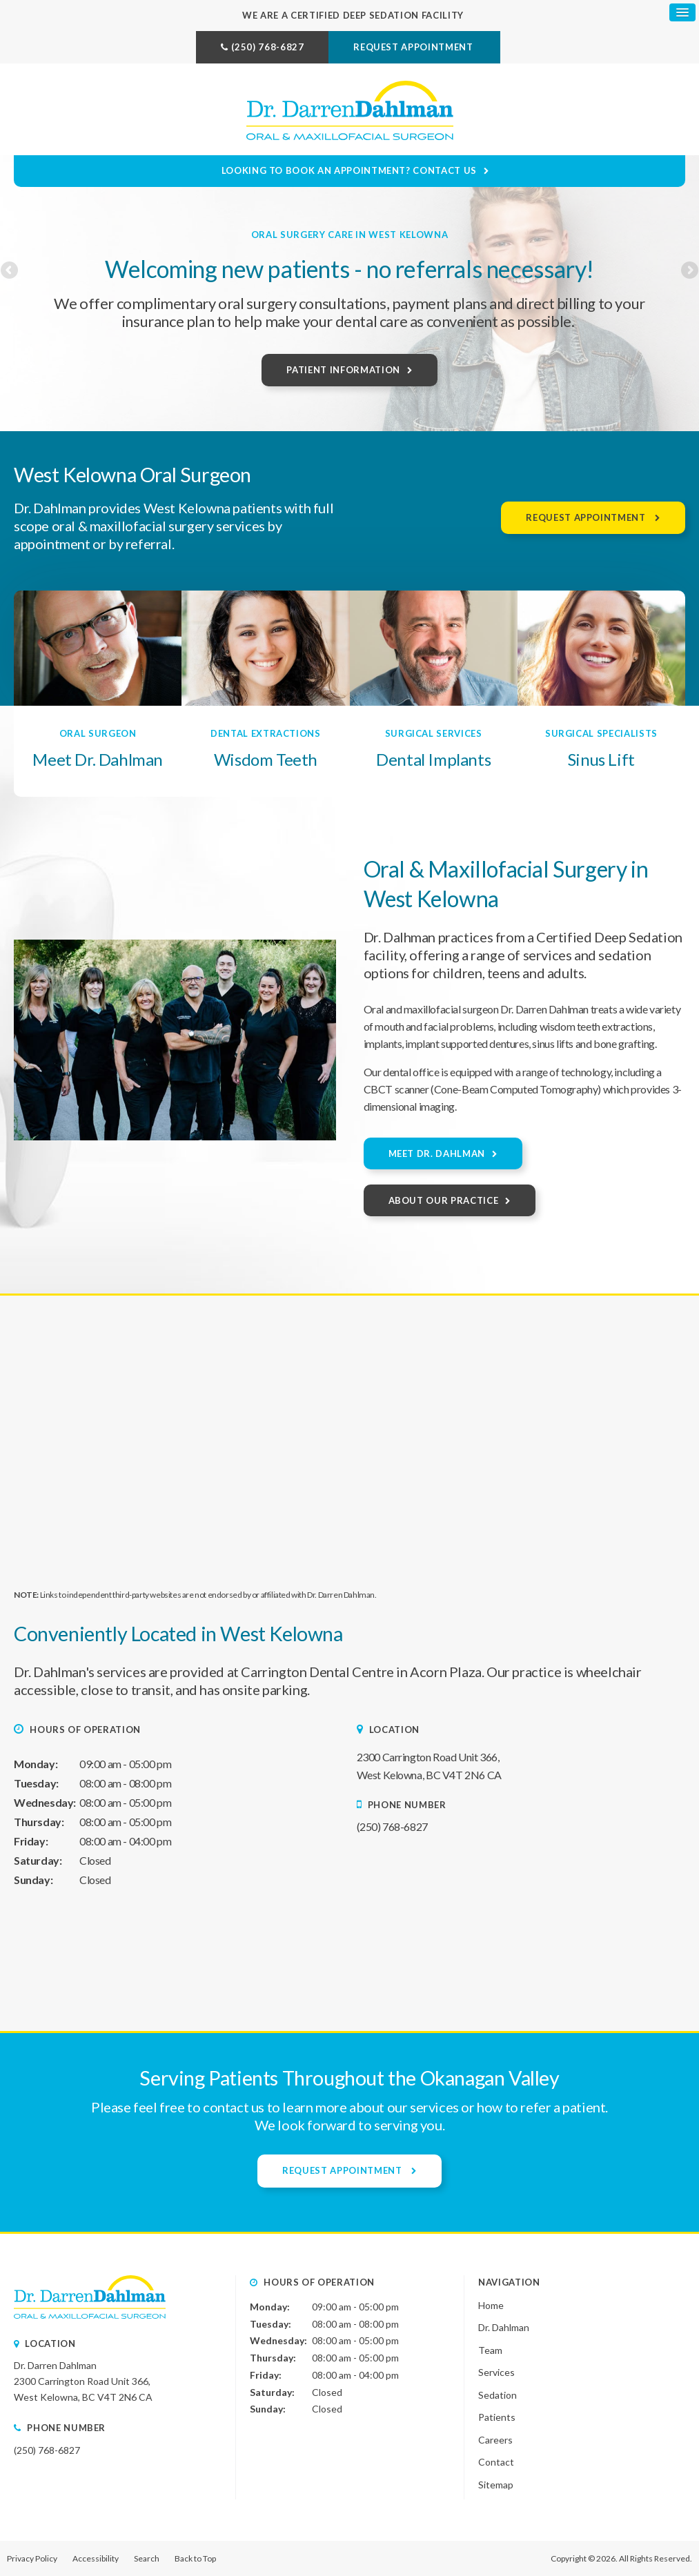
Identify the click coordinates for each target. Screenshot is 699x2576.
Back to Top (195, 2558)
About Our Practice (443, 1200)
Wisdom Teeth (265, 759)
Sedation (497, 2395)
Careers (495, 2440)
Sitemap (495, 2484)
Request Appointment (414, 46)
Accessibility (95, 2558)
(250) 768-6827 (267, 46)
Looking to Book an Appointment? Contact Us (350, 170)
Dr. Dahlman (503, 2327)
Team (490, 2349)
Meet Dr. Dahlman (97, 759)
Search (146, 2558)
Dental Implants (433, 759)
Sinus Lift (601, 759)
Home (491, 2304)
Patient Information (343, 369)
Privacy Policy (32, 2558)
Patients (496, 2417)
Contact (496, 2462)
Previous (10, 289)
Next (688, 289)
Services (496, 2372)
